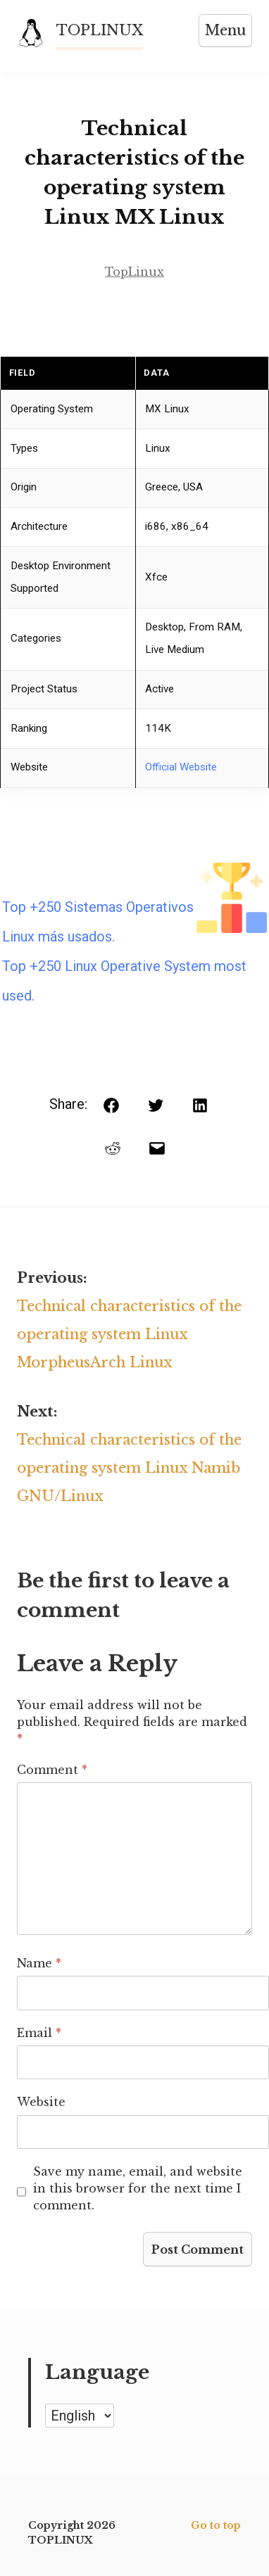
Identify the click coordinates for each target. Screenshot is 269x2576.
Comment (52, 1770)
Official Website (181, 767)
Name (39, 1963)
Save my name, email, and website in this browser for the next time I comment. (137, 2188)
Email (39, 2033)
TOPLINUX (99, 30)
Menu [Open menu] (225, 30)
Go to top (216, 2525)
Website (41, 2102)
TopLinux (134, 272)
